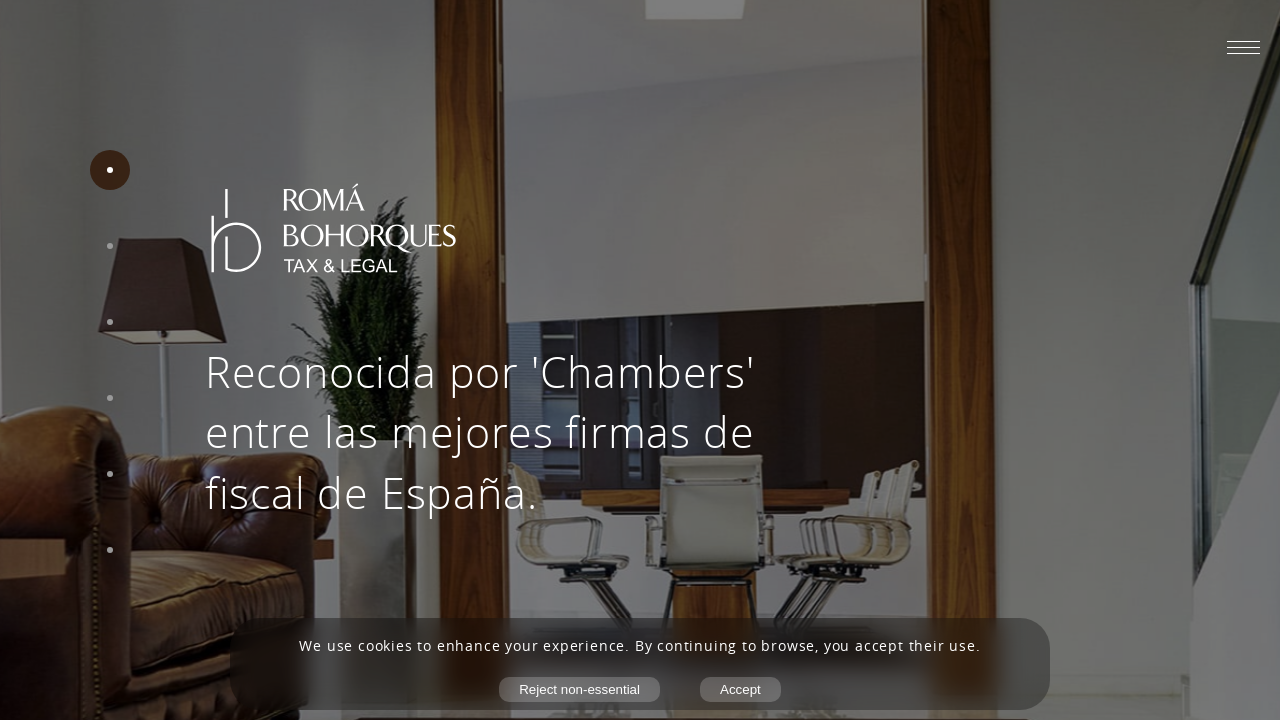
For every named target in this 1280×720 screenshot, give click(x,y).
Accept (740, 689)
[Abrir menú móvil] (1243, 47)
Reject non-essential (579, 689)
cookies (385, 646)
